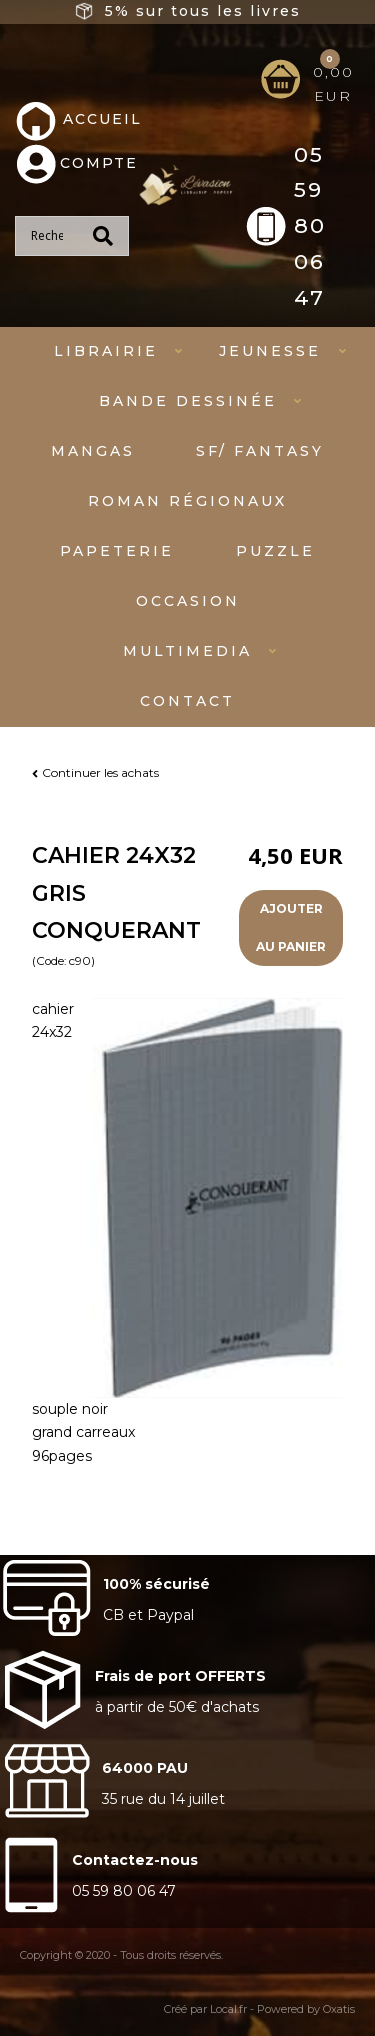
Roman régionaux (187, 501)
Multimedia (187, 651)
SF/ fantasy (260, 451)
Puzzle (275, 551)
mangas (93, 451)
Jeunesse (270, 351)
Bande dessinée (188, 401)
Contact (187, 701)
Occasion (188, 601)
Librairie (106, 351)
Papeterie (117, 551)
